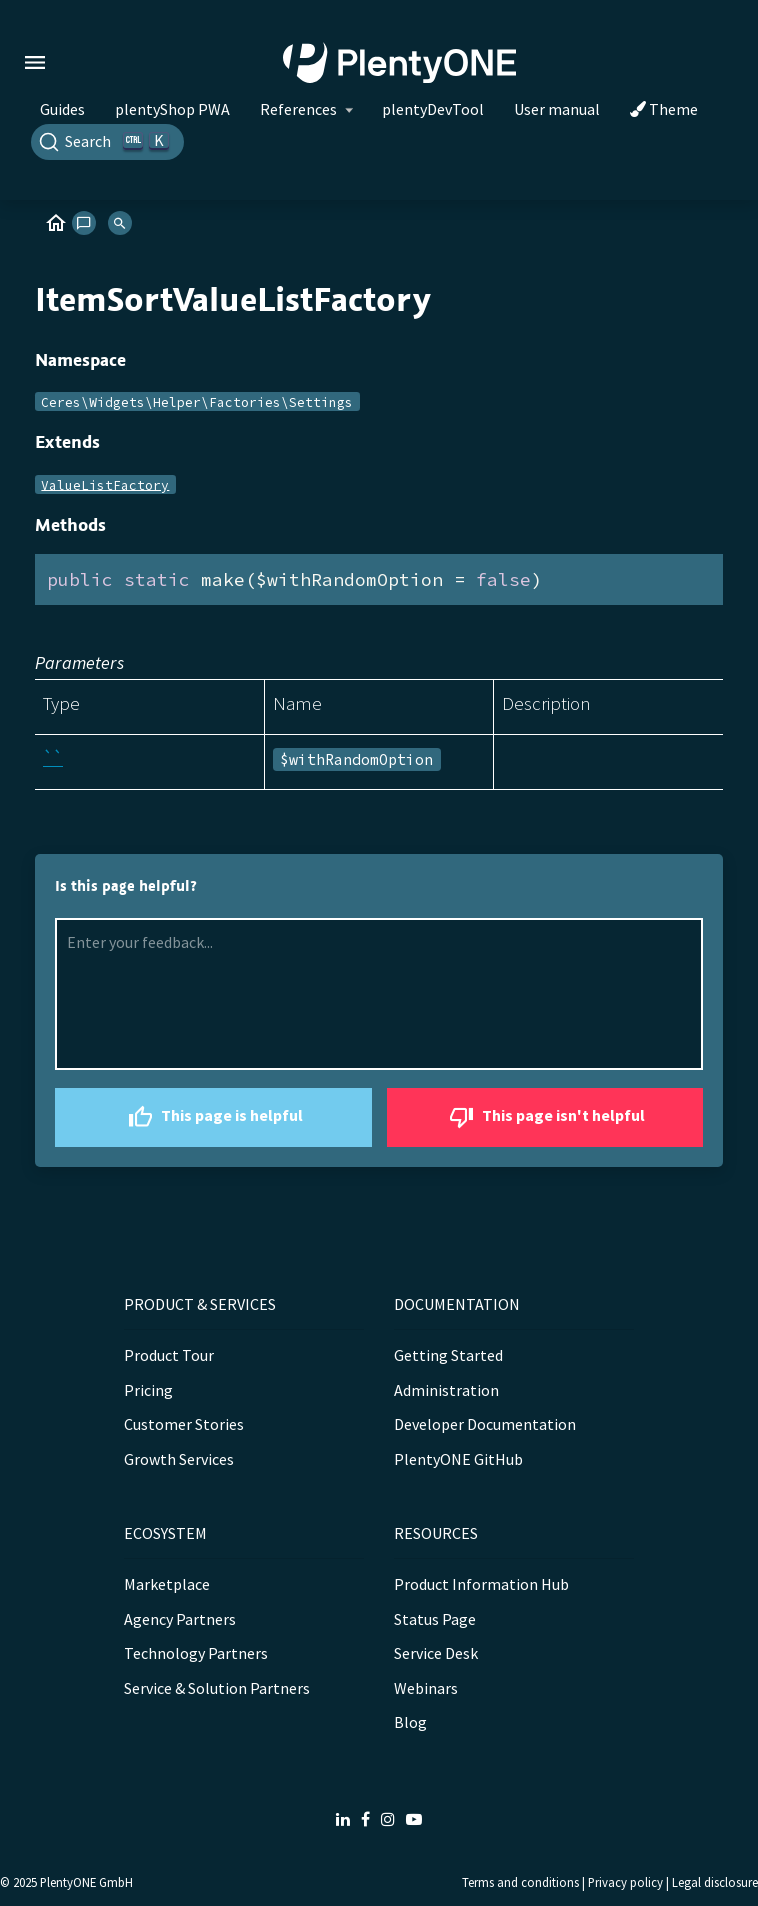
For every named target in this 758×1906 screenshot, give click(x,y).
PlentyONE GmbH (86, 1882)
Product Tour (169, 1355)
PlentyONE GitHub (458, 1459)
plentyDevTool (433, 109)
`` (53, 758)
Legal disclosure (715, 1882)
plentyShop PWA (172, 109)
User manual (557, 109)
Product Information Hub (481, 1584)
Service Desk (436, 1653)
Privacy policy (625, 1882)
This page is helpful (213, 1117)
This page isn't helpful (544, 1117)
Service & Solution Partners (217, 1688)
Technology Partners (196, 1653)
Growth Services (179, 1459)
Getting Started (448, 1355)
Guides (62, 109)
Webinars (426, 1688)
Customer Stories (184, 1424)
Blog (410, 1722)
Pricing (148, 1390)
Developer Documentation (485, 1424)
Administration (446, 1390)
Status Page (435, 1619)
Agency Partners (180, 1619)
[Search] (107, 142)
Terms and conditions (520, 1882)
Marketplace (167, 1584)
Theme (664, 109)
